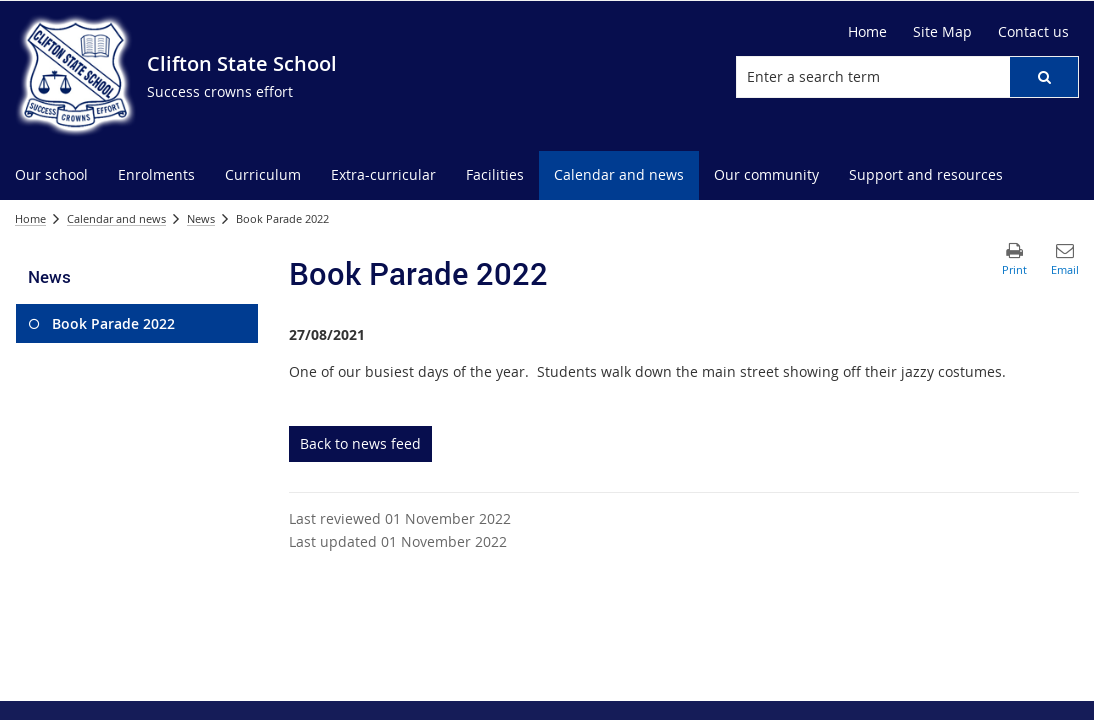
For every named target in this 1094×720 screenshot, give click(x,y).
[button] (1044, 77)
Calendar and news (116, 218)
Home (867, 31)
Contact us (1033, 31)
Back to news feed (360, 443)
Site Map (942, 31)
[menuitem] (51, 175)
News (201, 218)
